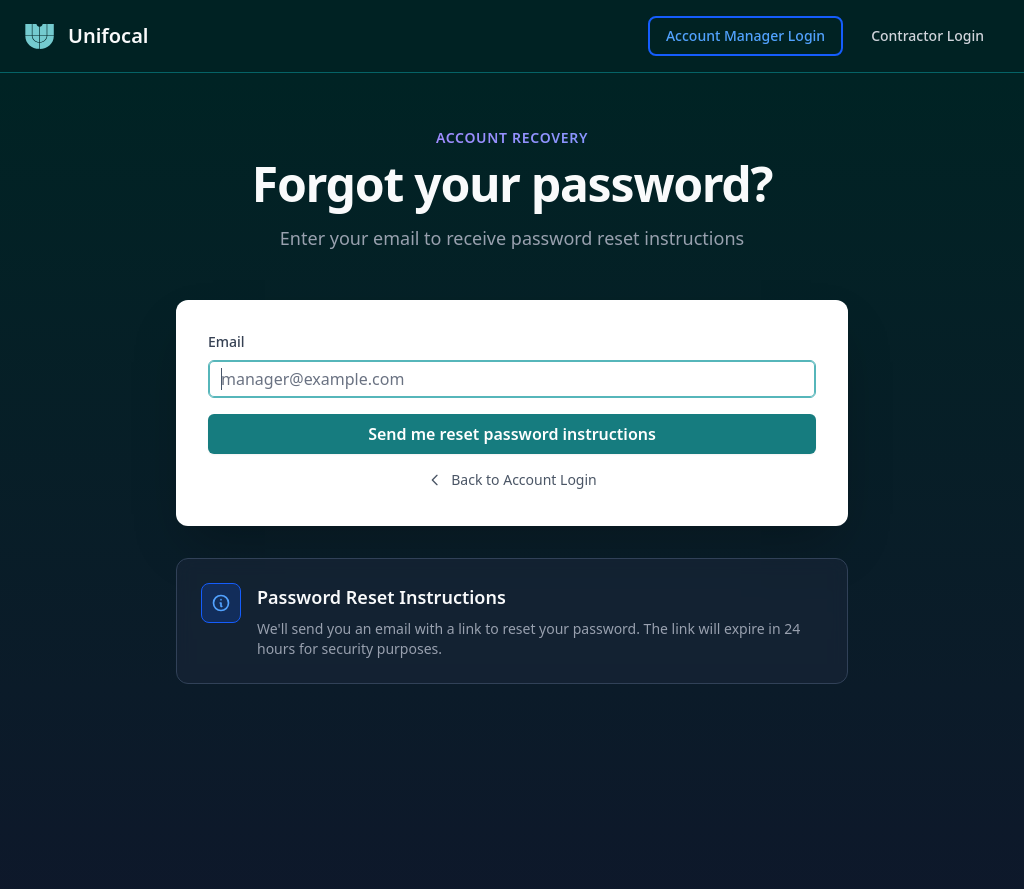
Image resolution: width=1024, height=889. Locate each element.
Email (226, 341)
